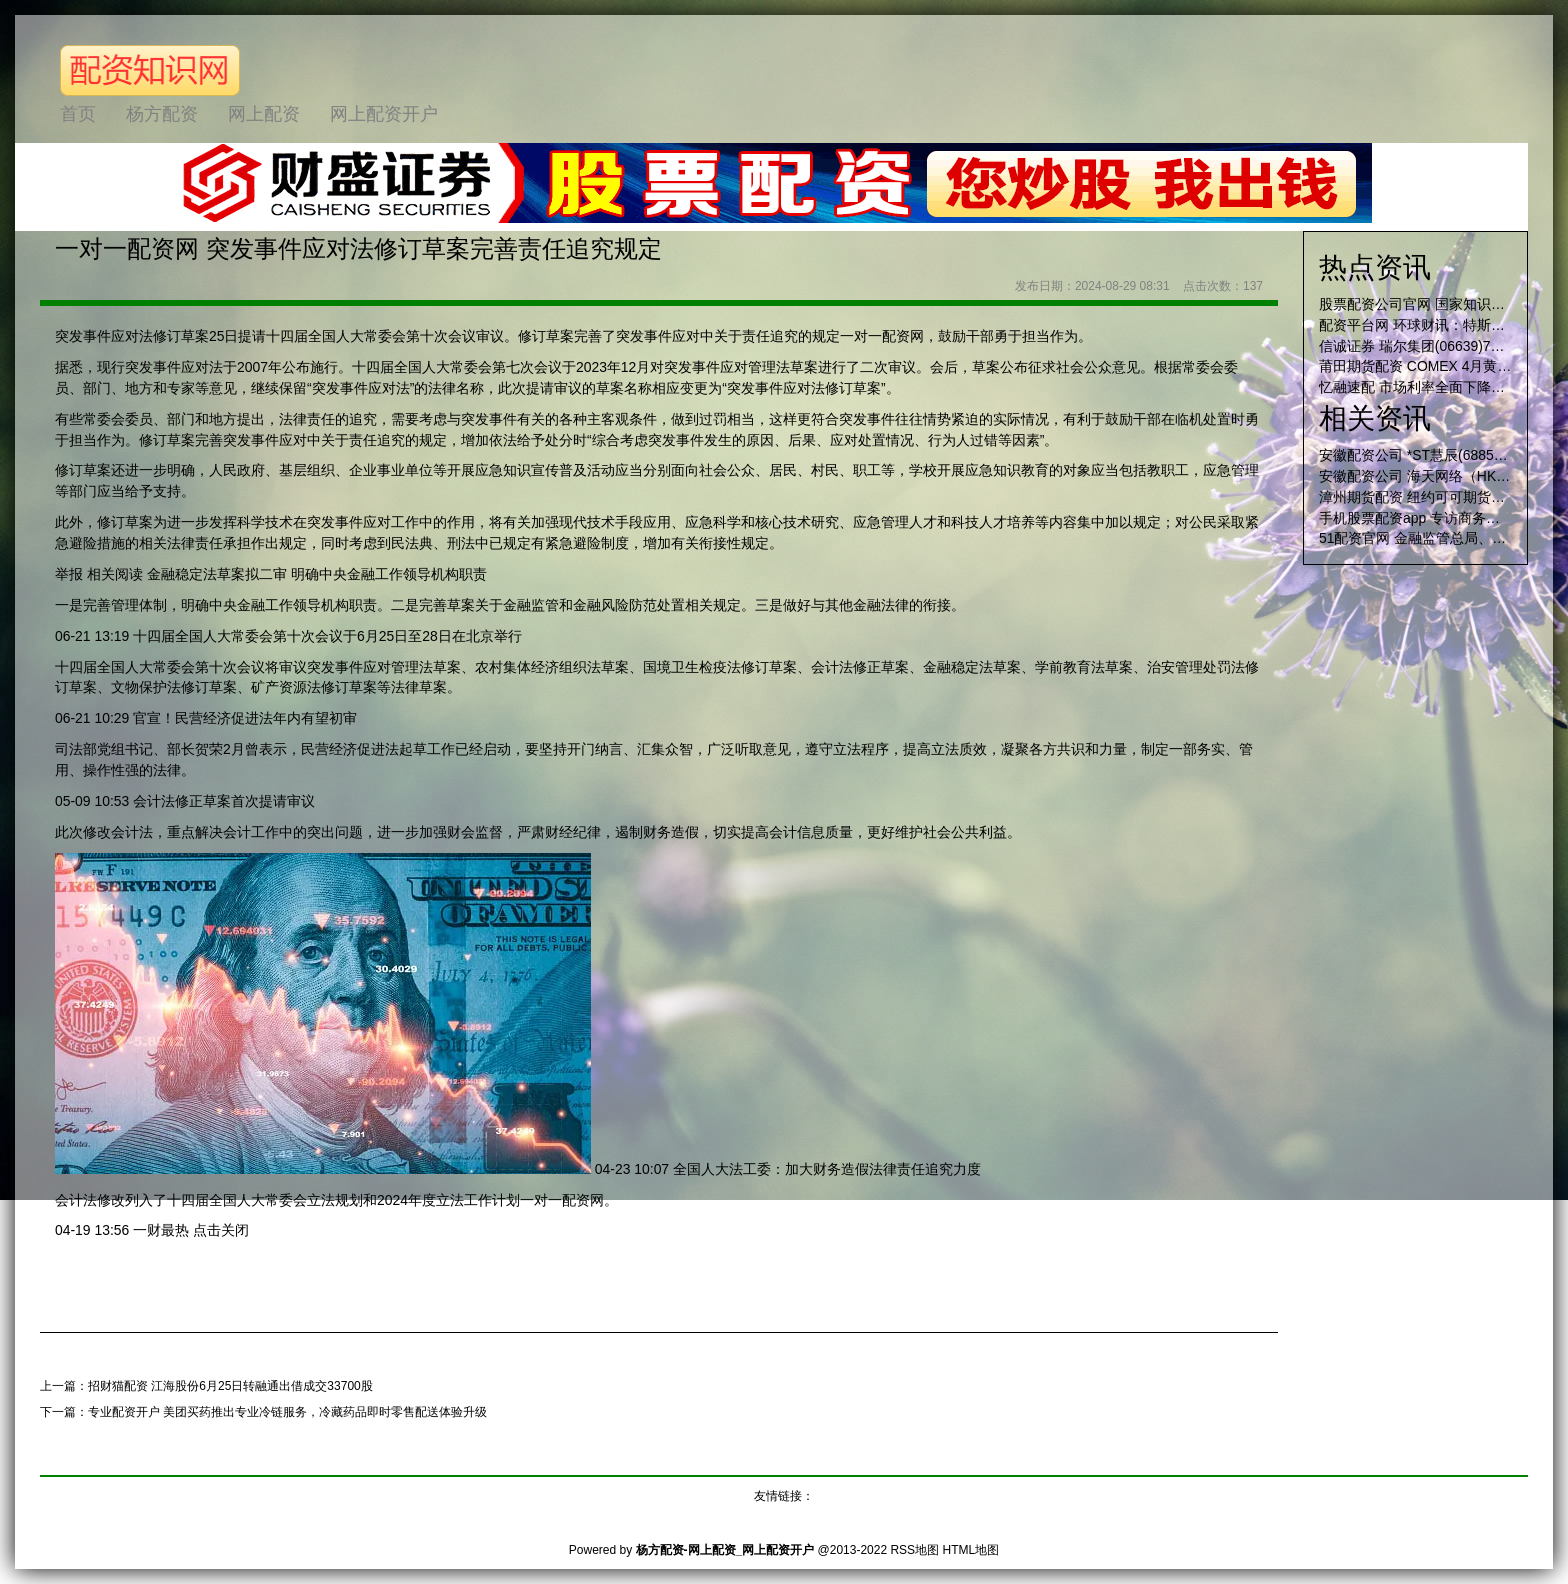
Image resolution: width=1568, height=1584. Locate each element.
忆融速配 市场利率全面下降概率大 (1426, 387)
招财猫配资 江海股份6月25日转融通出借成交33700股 (230, 1386)
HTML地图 (970, 1550)
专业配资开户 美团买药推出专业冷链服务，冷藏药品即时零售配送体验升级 (287, 1412)
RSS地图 (914, 1550)
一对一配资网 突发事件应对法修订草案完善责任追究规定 (358, 248)
